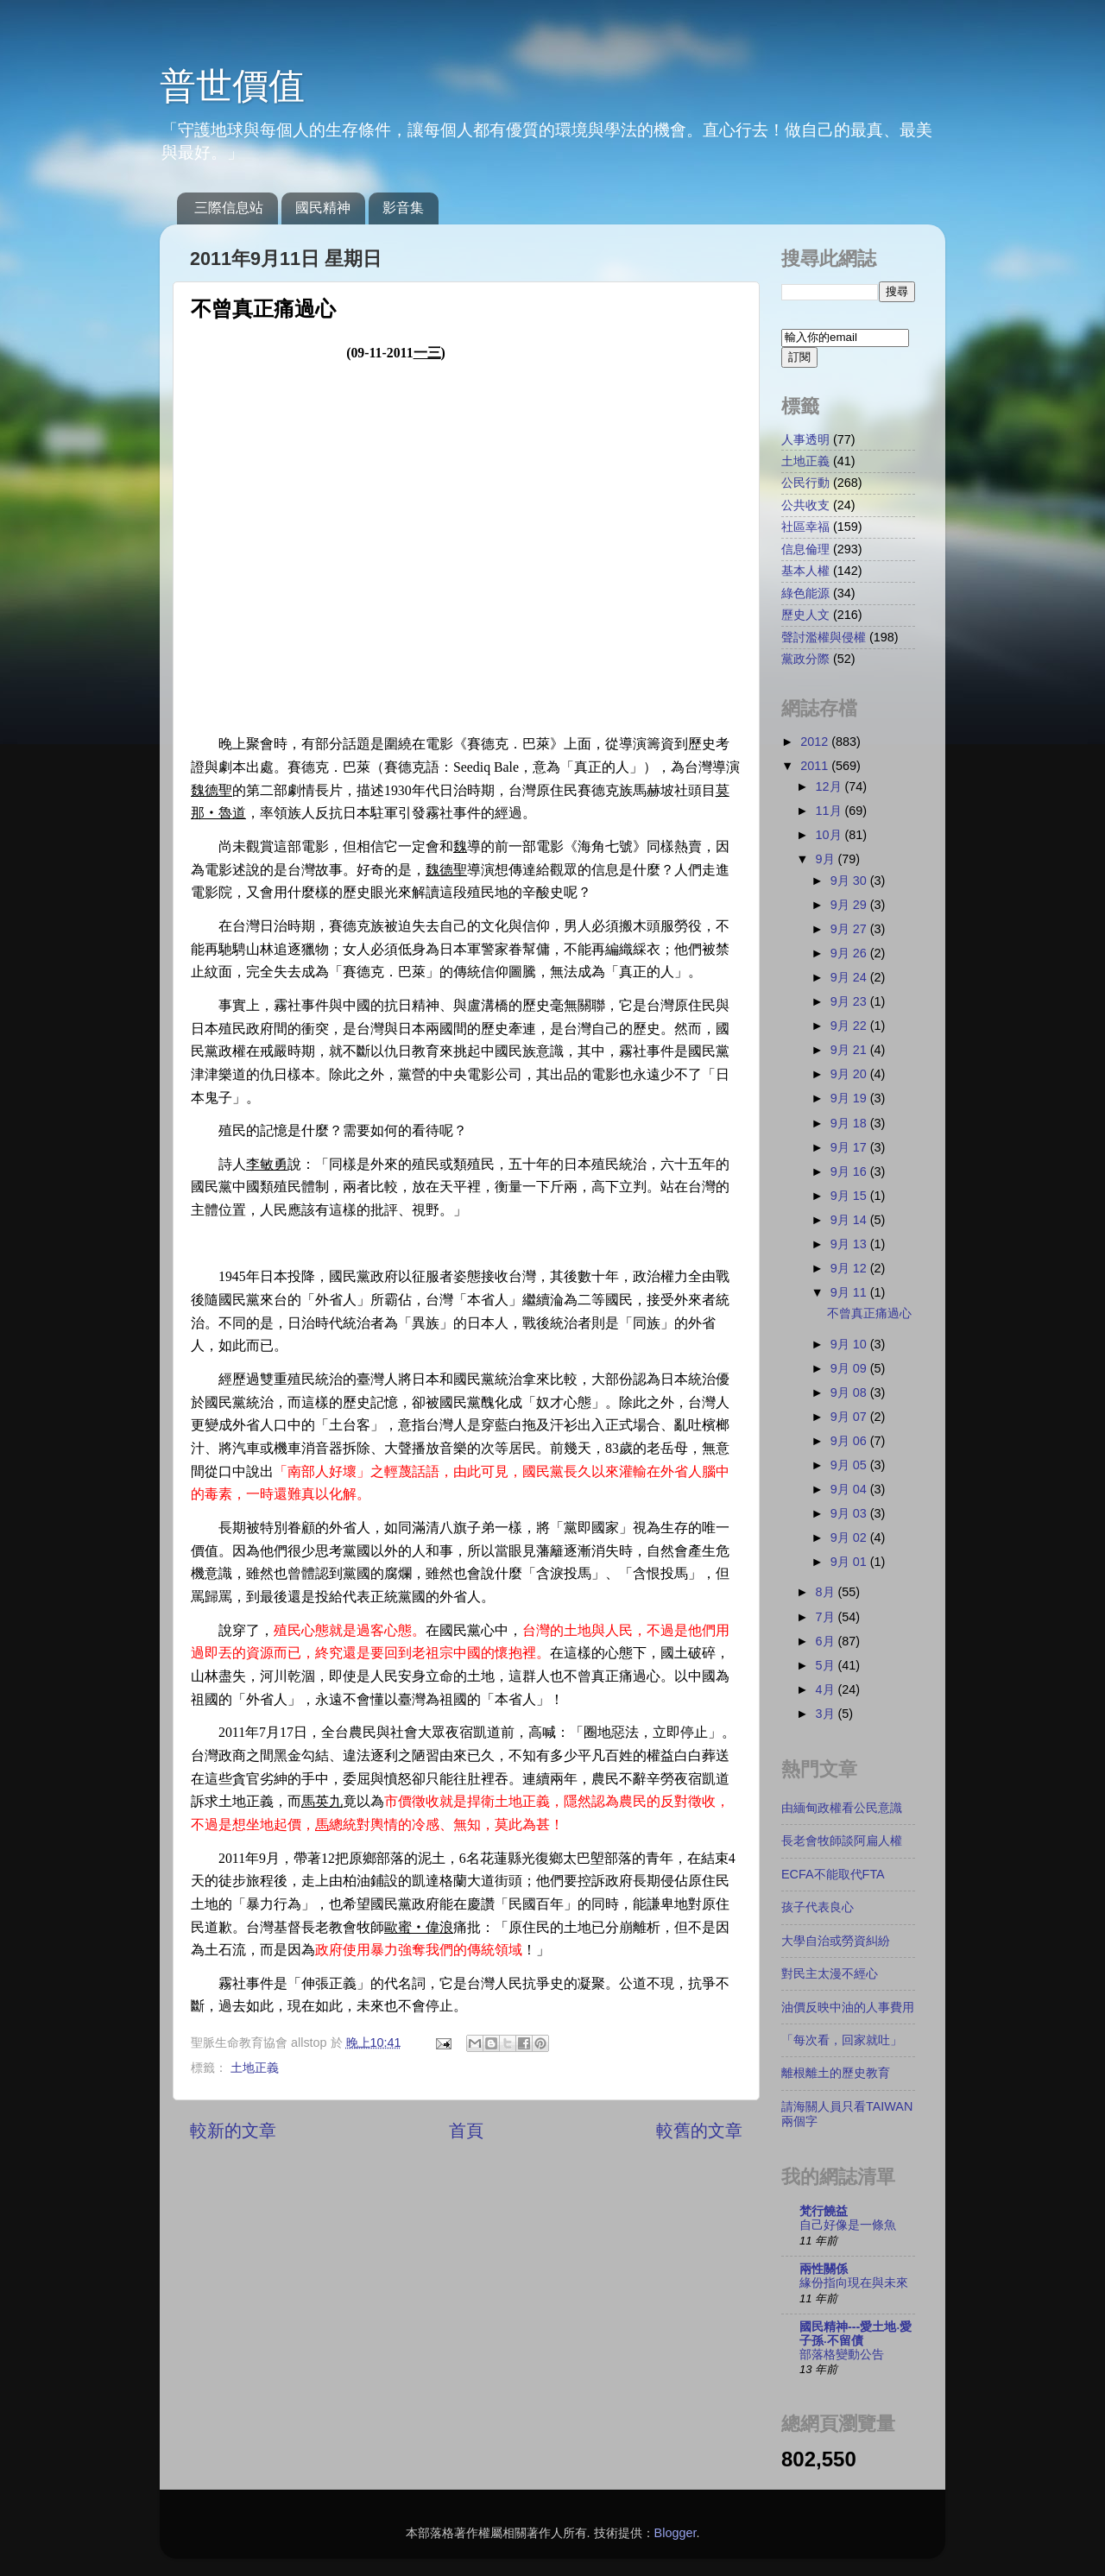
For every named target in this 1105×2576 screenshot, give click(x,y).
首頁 (466, 2130)
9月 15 (850, 1196)
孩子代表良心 (817, 1907)
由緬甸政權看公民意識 (841, 1808)
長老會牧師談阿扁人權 (841, 1840)
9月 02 (850, 1537)
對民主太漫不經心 (829, 1973)
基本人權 (805, 571)
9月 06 (850, 1441)
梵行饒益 (823, 2211)
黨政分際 (805, 659)
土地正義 (254, 2067)
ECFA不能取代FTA (833, 1874)
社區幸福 (805, 527)
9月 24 (850, 977)
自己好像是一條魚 (847, 2225)
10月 (830, 835)
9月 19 (850, 1098)
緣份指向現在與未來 (853, 2282)
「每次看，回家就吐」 (841, 2040)
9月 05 (850, 1465)
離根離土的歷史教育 (835, 2073)
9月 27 (850, 929)
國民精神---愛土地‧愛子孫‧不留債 (855, 2333)
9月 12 (850, 1268)
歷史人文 (805, 615)
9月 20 (850, 1074)
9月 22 (850, 1025)
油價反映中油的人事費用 (847, 2007)
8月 (827, 1592)
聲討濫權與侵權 (823, 637)
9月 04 (850, 1489)
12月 (830, 786)
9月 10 (850, 1344)
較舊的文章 (699, 2130)
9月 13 (850, 1244)
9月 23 (850, 1001)
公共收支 (805, 505)
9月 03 (850, 1513)
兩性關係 (823, 2269)
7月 (827, 1617)
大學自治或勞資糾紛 (835, 1941)
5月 (827, 1665)
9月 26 (850, 953)
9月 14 (850, 1220)
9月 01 (850, 1562)
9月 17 (850, 1147)
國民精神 (322, 207)
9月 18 (850, 1123)
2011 (815, 766)
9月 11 (850, 1292)
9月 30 (850, 880)
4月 (827, 1689)
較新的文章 (233, 2130)
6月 (827, 1641)
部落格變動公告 (841, 2354)
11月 (830, 811)
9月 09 (850, 1368)
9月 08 (850, 1392)
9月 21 (850, 1050)
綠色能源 (805, 593)
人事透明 (805, 439)
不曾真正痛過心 (869, 1313)
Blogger (675, 2533)
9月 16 (850, 1171)
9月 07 (850, 1417)
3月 (827, 1713)
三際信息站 (228, 207)
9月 (827, 859)
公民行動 (805, 482)
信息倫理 (805, 549)
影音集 (403, 207)
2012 (815, 741)
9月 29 (850, 905)
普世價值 (232, 86)
